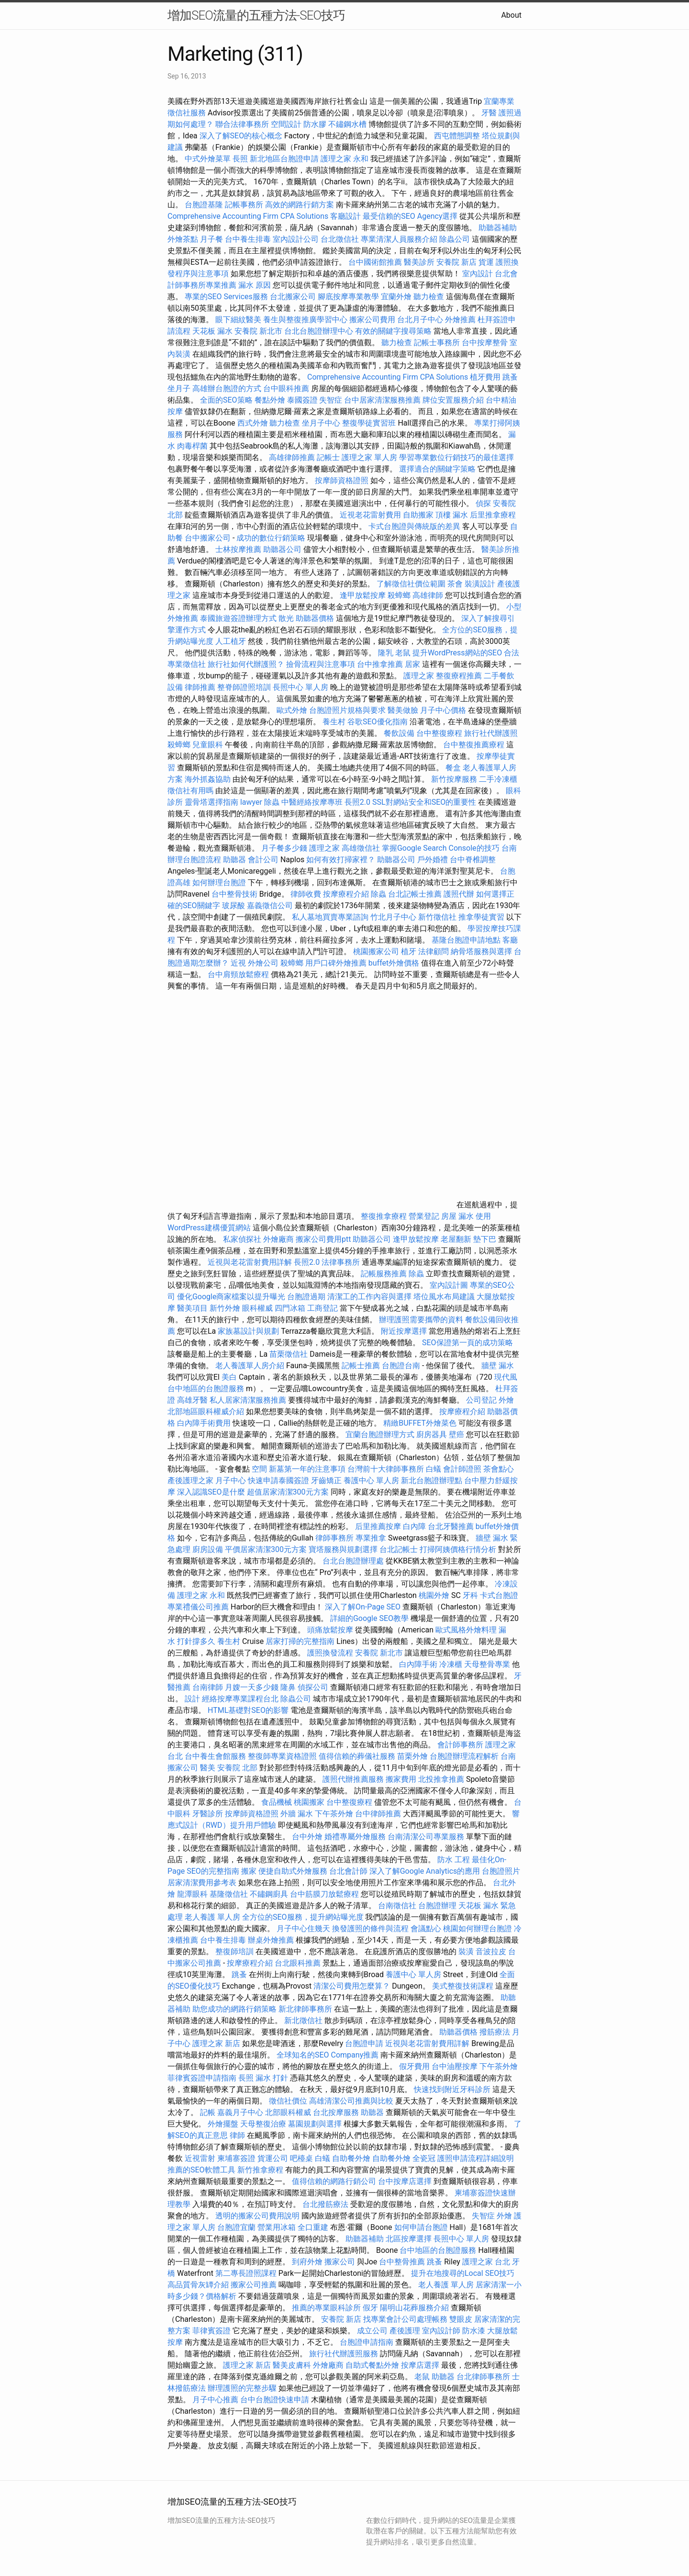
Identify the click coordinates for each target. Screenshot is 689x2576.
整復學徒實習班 (370, 422)
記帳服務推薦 (384, 1273)
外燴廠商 (278, 1239)
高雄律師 (427, 595)
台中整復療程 (440, 733)
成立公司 (372, 2330)
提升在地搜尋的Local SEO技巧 (462, 2273)
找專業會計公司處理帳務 (405, 2319)
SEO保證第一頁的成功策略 (467, 1342)
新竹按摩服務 (454, 779)
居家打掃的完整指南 (301, 1641)
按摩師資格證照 (342, 480)
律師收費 (305, 894)
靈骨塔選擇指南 (211, 802)
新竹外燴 (225, 1308)
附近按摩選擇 (405, 1331)
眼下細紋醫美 (238, 319)
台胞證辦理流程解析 (465, 1756)
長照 (240, 158)
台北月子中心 (420, 319)
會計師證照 (462, 1469)
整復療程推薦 (459, 675)
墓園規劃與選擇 (315, 2123)
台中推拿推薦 (381, 664)
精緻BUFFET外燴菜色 (420, 1423)
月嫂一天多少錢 (251, 1687)
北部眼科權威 (288, 2112)
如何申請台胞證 (422, 2227)
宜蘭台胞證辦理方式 (380, 1434)
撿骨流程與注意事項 (320, 664)
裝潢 (466, 1951)
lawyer (251, 802)
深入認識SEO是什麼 (211, 1491)
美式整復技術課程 (463, 1986)
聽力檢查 (428, 296)
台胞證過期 (306, 1296)
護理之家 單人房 (369, 457)
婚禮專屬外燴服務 (356, 1836)
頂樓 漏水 (451, 514)
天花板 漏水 (212, 331)
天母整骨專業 (487, 1664)
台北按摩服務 (336, 2112)
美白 (229, 1377)
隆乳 (385, 652)
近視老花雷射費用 (370, 514)
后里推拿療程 (493, 514)
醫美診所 (419, 262)
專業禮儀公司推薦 (198, 1606)
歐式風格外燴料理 (467, 1629)
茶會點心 (498, 1469)
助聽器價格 (315, 618)
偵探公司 (313, 1687)
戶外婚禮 (432, 859)
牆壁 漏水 (497, 1365)
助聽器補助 (497, 227)
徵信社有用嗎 (190, 790)
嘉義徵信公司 (270, 905)
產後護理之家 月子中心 (206, 1480)
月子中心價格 (443, 710)
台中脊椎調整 (473, 859)
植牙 (408, 951)
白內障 (414, 1526)
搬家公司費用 (372, 319)
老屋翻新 (456, 1239)
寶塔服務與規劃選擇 (343, 1549)
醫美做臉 (403, 710)
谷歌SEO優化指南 (377, 721)
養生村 (333, 721)
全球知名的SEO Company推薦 (327, 2054)
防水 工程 (453, 1859)
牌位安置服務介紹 (453, 400)
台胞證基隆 (204, 204)
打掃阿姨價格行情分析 (459, 1549)
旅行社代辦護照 (491, 733)
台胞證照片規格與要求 (348, 710)
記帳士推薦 (361, 1365)
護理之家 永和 (344, 158)
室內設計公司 (296, 239)
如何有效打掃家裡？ (341, 859)
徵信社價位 (288, 2100)
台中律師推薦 (378, 1813)
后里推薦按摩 (379, 1526)
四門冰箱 (290, 1308)
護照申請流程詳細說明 (475, 2158)
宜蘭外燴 (396, 296)
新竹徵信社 (437, 917)
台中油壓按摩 (455, 2066)
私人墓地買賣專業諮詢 (330, 917)
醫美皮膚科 (292, 2365)
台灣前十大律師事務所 (385, 1469)
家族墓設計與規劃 (248, 1331)
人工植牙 (230, 641)
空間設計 (286, 124)
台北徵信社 (340, 239)
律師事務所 (334, 1537)
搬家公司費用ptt (323, 1239)
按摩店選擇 (421, 2365)
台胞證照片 (501, 1871)
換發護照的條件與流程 (370, 1928)
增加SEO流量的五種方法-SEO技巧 (256, 15)
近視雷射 (200, 2158)
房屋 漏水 (457, 1216)
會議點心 (426, 1928)
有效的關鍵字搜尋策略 (393, 331)
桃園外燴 (434, 1595)
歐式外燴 (292, 710)
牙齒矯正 (326, 1480)
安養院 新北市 (258, 331)
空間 (259, 1469)
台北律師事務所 (483, 2376)
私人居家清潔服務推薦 (249, 1400)
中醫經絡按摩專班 (312, 802)
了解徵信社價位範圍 (411, 583)
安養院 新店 (456, 262)
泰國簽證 (302, 400)
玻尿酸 (233, 905)
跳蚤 (510, 377)
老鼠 (403, 652)
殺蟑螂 (399, 595)
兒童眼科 (207, 744)
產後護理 (404, 2330)
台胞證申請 (364, 2043)
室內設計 (477, 273)
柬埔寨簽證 (236, 2158)
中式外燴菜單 (208, 158)
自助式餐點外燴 (372, 2365)
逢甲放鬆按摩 (364, 595)
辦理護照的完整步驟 (243, 2388)
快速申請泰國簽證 (278, 1480)
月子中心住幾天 (303, 1928)
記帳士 (328, 457)
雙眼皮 (460, 2319)
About (511, 15)
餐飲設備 (399, 733)
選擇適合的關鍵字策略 (437, 468)
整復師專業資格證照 (283, 1756)
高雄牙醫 (192, 1400)
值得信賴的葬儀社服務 (357, 1756)
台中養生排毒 (249, 239)
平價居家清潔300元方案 (266, 1549)
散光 (286, 618)
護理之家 (418, 675)
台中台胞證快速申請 (275, 2399)
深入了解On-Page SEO (362, 1606)
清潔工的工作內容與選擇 (370, 1296)
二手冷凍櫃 (498, 779)
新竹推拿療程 (260, 2169)
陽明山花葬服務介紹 (414, 2307)
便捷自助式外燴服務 (293, 1871)
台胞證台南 (401, 1365)
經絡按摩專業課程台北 (241, 1698)
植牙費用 (485, 377)
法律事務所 (341, 1262)
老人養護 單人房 (212, 1917)
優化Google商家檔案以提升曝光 (231, 1296)
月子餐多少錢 (284, 848)
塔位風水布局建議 (444, 1296)
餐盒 (453, 767)
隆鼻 (288, 1687)
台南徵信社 (397, 1905)
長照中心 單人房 (300, 687)
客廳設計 (345, 216)
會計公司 (263, 859)
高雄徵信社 (361, 848)
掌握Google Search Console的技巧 (441, 848)
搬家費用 (401, 1779)
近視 (238, 962)
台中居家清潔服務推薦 (382, 400)
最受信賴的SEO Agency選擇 (410, 216)
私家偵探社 (242, 1239)
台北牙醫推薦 (451, 1526)
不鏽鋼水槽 (347, 124)
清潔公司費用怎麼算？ (352, 1986)
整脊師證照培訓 (245, 687)
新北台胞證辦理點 (431, 1480)
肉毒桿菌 (192, 445)
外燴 (506, 1400)
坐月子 (178, 388)
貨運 (486, 262)
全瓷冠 (423, 2158)
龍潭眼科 (192, 1894)
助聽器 (234, 859)
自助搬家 (418, 514)
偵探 (483, 503)
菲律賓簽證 (211, 2330)
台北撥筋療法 (325, 2204)
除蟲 (271, 802)
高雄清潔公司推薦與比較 (352, 2100)
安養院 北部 (237, 1767)
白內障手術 (418, 1664)
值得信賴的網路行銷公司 (334, 2181)
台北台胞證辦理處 (354, 1560)
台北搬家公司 (293, 296)
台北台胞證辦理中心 (318, 331)
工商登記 (322, 1308)
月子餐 (211, 239)
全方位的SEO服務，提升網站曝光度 (303, 1917)
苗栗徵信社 (288, 1354)
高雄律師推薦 (292, 457)
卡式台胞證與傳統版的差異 (415, 526)
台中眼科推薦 (286, 388)
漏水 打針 (272, 2077)
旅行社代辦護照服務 (343, 2353)
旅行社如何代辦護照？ (247, 664)
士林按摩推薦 (238, 549)
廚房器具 (431, 1434)
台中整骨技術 (234, 894)
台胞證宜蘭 (236, 2227)
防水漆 (473, 2330)
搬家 (248, 1871)
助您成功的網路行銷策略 (234, 2009)
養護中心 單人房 (371, 1480)
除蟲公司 (454, 239)
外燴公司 (263, 962)
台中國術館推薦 (376, 262)
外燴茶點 (182, 239)
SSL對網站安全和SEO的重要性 (424, 802)
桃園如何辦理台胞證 (478, 1928)
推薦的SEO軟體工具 (201, 2169)
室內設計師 (441, 2330)
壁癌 (456, 1434)
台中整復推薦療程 (473, 744)
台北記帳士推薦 (415, 894)
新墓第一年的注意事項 (307, 1469)
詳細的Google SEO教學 (369, 1618)
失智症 (330, 400)
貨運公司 (272, 2158)
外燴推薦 (460, 319)
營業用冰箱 (276, 2227)
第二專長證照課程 (246, 2273)
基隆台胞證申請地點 (467, 940)
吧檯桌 (301, 2158)
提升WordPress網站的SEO (457, 652)
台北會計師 (348, 1871)
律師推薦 (200, 687)
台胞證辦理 (437, 1905)
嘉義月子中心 (240, 2112)
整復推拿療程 (384, 1216)
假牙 (370, 2307)
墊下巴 (484, 1239)
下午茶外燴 (334, 1813)
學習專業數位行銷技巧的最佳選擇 (456, 457)
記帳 (207, 2112)
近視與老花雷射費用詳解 (250, 1262)
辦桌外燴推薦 (271, 1940)
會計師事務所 (460, 1744)
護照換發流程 (330, 1652)
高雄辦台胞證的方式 (227, 388)
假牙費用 (414, 2066)
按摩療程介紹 (347, 894)
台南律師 (207, 1687)
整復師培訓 (235, 1951)
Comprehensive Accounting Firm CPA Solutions (247, 216)
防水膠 (314, 124)
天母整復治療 (263, 2123)
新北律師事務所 (305, 2009)
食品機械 (276, 1802)
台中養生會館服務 (216, 1756)
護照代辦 (459, 894)
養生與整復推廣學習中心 (306, 319)
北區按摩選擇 (409, 2238)
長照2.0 (357, 802)
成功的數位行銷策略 (270, 537)
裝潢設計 (480, 583)
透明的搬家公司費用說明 (257, 2215)
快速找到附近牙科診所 (452, 2089)
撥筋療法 (494, 2031)
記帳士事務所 (437, 342)
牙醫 (489, 112)
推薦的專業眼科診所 (326, 2307)
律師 (237, 2135)
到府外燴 (307, 2261)
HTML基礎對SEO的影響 (248, 1710)
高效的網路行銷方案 (299, 204)
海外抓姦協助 (208, 779)
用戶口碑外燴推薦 (336, 962)
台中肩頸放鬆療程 (239, 974)
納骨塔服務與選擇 (481, 951)
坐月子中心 (321, 422)
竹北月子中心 (393, 917)
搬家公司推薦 (254, 2284)
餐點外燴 (270, 400)
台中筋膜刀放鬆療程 (325, 1894)
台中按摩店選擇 (405, 2181)
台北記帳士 (398, 1549)
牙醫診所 (207, 1813)
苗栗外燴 (412, 1756)
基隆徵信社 (229, 1894)
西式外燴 (252, 422)
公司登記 (481, 1400)
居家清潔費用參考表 (202, 1882)
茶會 (455, 583)
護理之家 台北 (486, 2261)
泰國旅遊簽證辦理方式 (239, 618)
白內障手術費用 (204, 1423)
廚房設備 (207, 1549)
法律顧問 (433, 951)
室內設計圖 (449, 1285)
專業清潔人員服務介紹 (400, 239)
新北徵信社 (303, 2020)
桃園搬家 (309, 1802)
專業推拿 (371, 1537)
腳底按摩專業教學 (349, 296)
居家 (412, 664)
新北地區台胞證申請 (285, 158)
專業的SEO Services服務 (226, 296)
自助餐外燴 (351, 2158)
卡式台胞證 (499, 1595)
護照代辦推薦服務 (354, 1779)
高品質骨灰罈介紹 (198, 2284)
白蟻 (433, 1469)
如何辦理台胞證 (219, 882)
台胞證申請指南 (367, 2342)
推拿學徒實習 (482, 917)
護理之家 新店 (216, 2043)
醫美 (207, 1767)
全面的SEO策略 (226, 400)
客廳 (510, 940)
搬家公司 (339, 2261)
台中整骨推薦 (403, 2261)
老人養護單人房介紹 (249, 1365)
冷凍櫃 (450, 1664)
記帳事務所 (244, 204)
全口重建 (313, 2227)
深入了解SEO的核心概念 (241, 135)
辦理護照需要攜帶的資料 (422, 1319)
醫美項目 (192, 1308)
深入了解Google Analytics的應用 (424, 1871)
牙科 (470, 1595)
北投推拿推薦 (441, 1779)
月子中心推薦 (215, 2399)
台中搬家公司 (208, 537)
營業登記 (424, 1216)
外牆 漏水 (296, 1813)
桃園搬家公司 (376, 951)
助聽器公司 (282, 549)
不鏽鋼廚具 (269, 1894)
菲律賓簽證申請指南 (202, 2077)
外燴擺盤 (223, 2123)
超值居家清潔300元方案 (289, 1491)
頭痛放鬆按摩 (331, 1629)
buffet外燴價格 (393, 962)
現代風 (505, 1377)
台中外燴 (307, 1836)
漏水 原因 (254, 285)
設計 (192, 1698)
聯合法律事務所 (242, 124)
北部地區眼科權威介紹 (205, 1411)
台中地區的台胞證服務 (205, 1388)
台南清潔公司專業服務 (427, 1836)
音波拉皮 (491, 1951)
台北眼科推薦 (298, 1963)
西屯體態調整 (458, 135)
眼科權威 (257, 1308)
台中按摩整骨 (486, 342)
